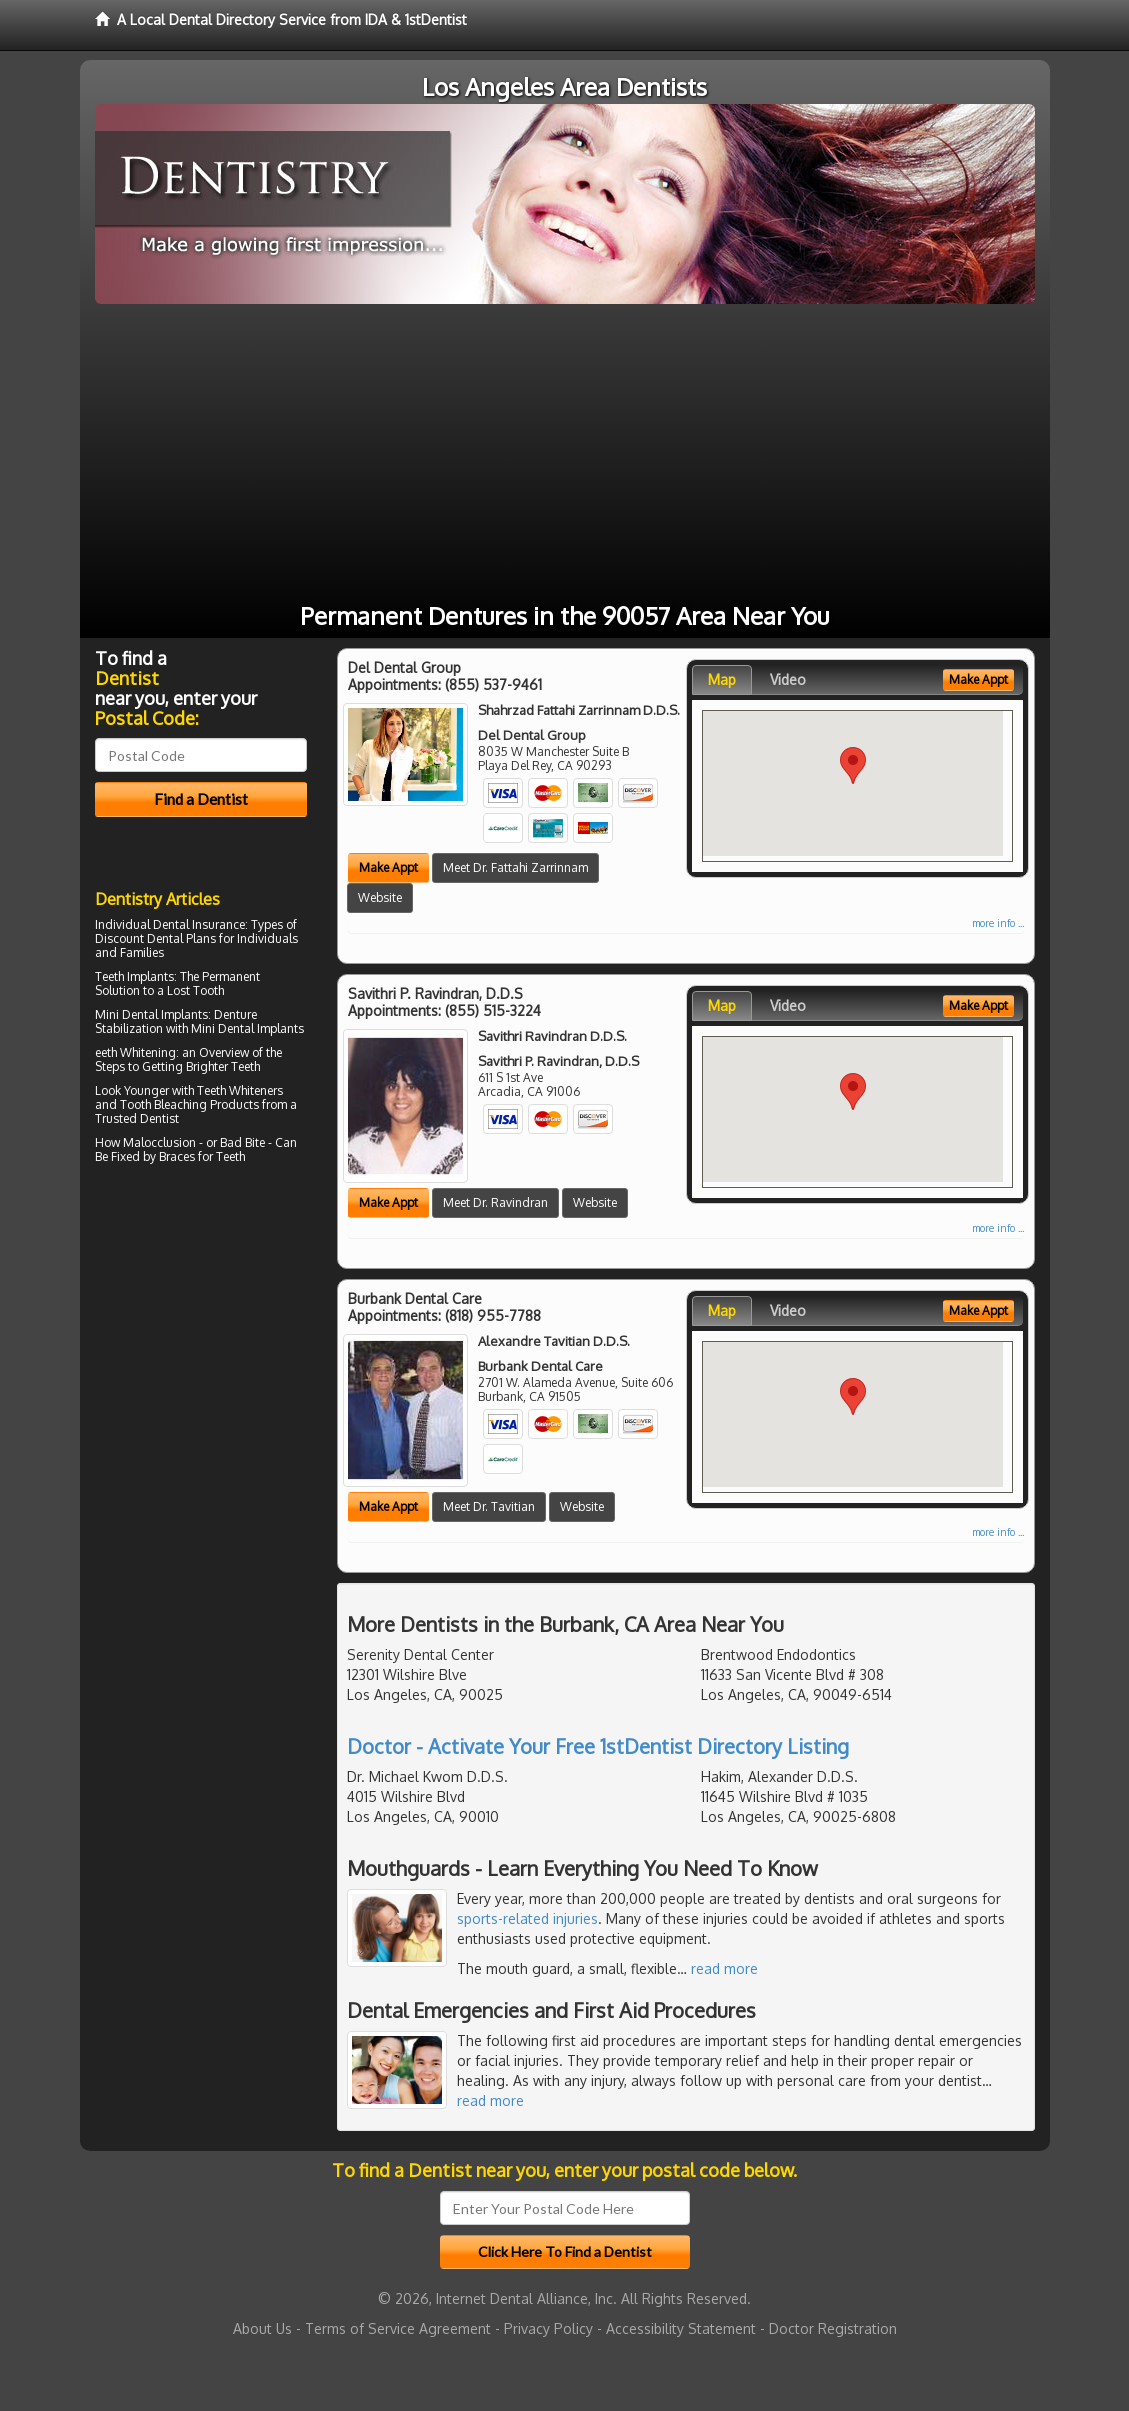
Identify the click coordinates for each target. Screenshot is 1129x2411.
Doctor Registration (833, 2328)
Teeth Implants (134, 976)
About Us (262, 2328)
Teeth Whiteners (240, 1090)
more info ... (998, 923)
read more (724, 1968)
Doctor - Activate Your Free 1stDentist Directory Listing (598, 1746)
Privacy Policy (548, 2328)
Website (380, 897)
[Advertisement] (565, 454)
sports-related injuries (527, 1918)
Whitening (148, 1052)
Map (722, 679)
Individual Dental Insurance (170, 924)
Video (788, 679)
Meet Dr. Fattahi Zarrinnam (515, 867)
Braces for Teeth (202, 1156)
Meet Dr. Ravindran (495, 1202)
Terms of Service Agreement (398, 2328)
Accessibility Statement (681, 2328)
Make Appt (388, 867)
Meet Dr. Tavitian (489, 1506)
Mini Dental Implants (151, 1014)
